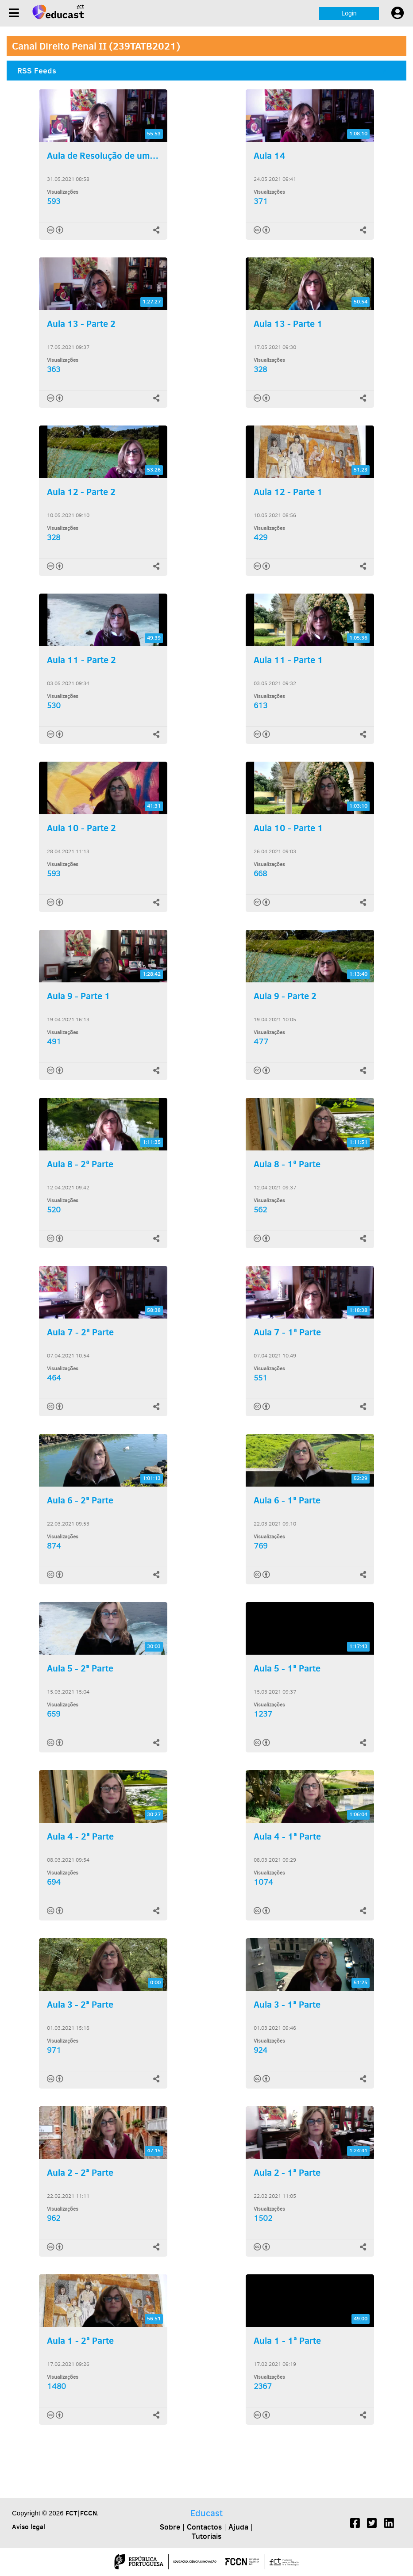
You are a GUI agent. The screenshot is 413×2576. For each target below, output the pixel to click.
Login (348, 13)
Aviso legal (28, 2526)
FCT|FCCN (81, 2513)
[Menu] (14, 13)
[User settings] (397, 13)
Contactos (204, 2527)
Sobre (170, 2527)
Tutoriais (206, 2536)
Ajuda (238, 2527)
